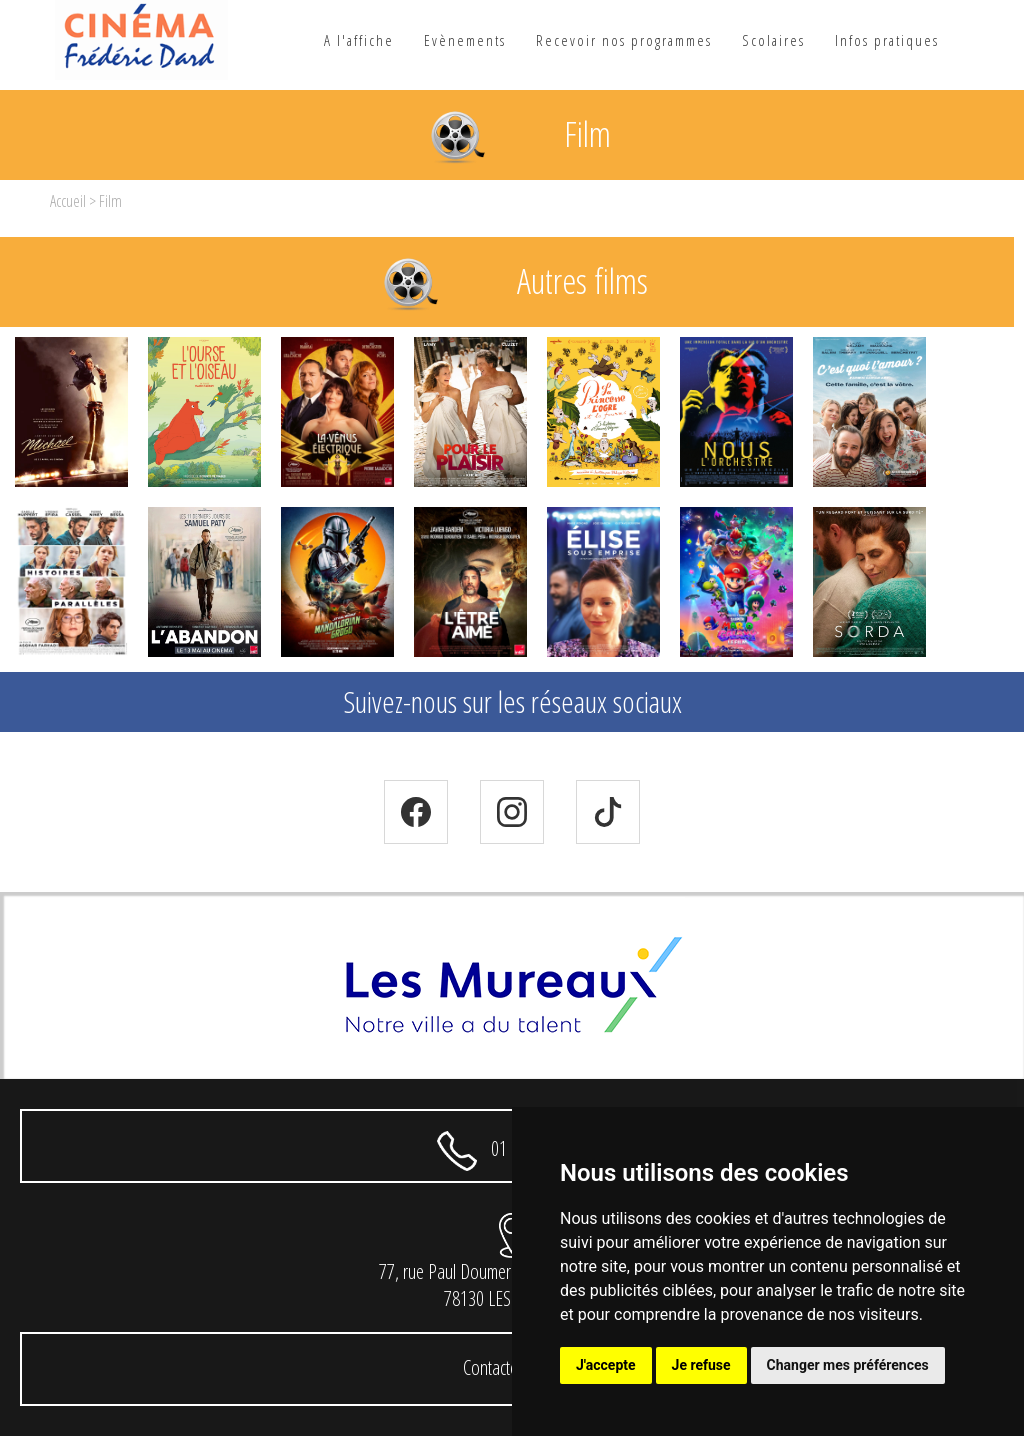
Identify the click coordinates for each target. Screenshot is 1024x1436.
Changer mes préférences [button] (848, 1365)
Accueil (68, 201)
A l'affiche (359, 40)
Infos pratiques (887, 40)
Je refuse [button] (701, 1365)
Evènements (465, 40)
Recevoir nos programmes (624, 40)
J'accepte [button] (606, 1365)
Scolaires (773, 40)
